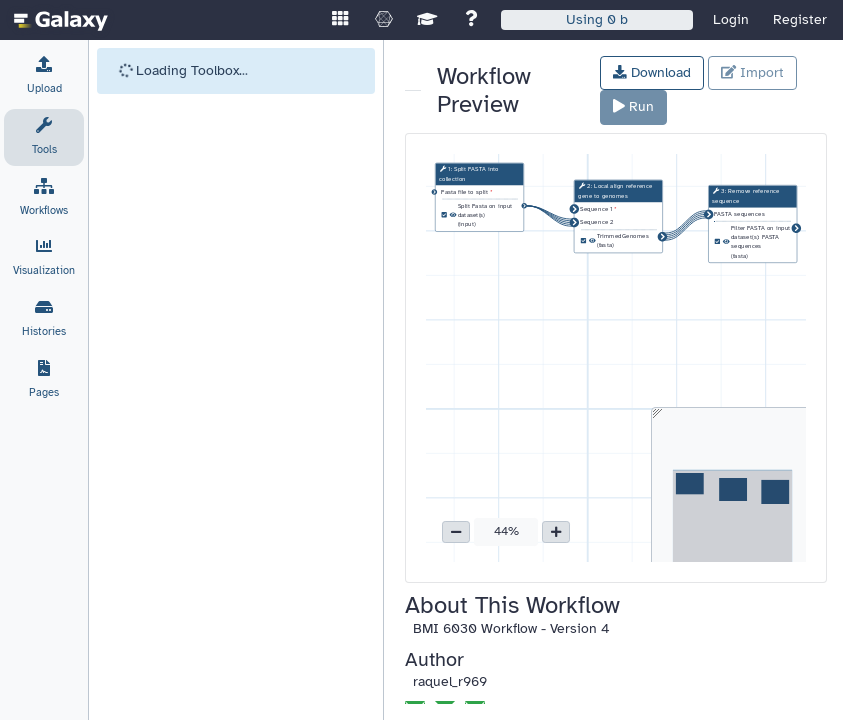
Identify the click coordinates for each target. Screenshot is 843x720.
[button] (456, 532)
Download (652, 72)
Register (800, 19)
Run (633, 106)
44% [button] (506, 531)
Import (752, 72)
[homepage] (61, 20)
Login (731, 19)
